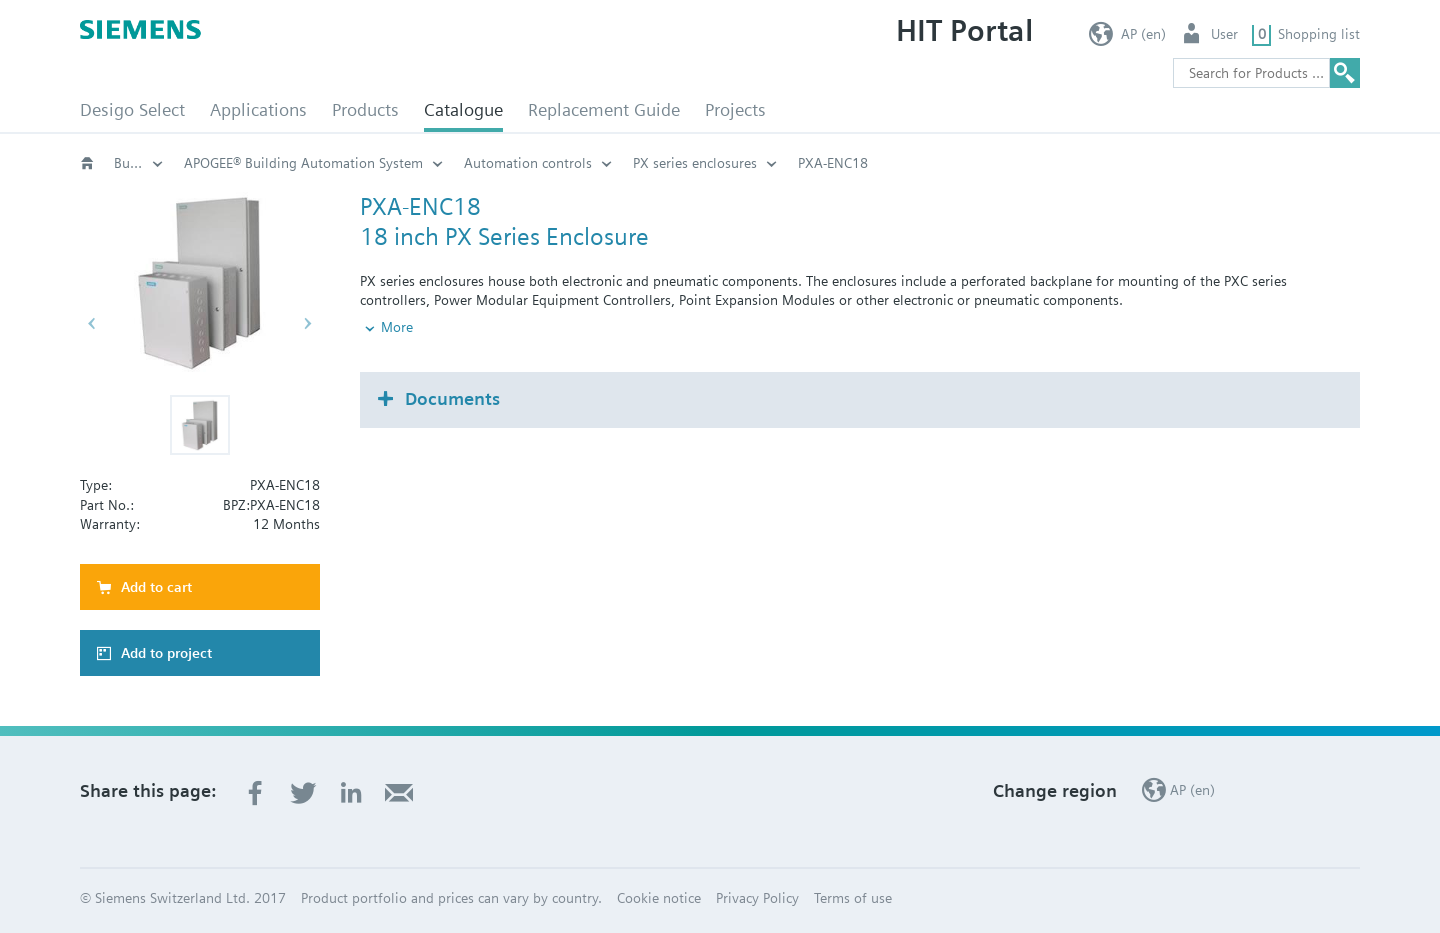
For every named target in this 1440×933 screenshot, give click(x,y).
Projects (735, 109)
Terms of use (853, 898)
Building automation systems (139, 163)
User (1224, 34)
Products (365, 109)
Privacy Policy (757, 898)
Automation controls (856, 163)
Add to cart (156, 587)
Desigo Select (132, 109)
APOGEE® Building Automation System (631, 163)
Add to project (166, 653)
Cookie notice (659, 898)
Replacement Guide (604, 109)
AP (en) (1143, 34)
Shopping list (1319, 34)
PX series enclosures (1023, 163)
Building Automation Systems (379, 163)
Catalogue (463, 109)
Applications (258, 109)
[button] (200, 425)
